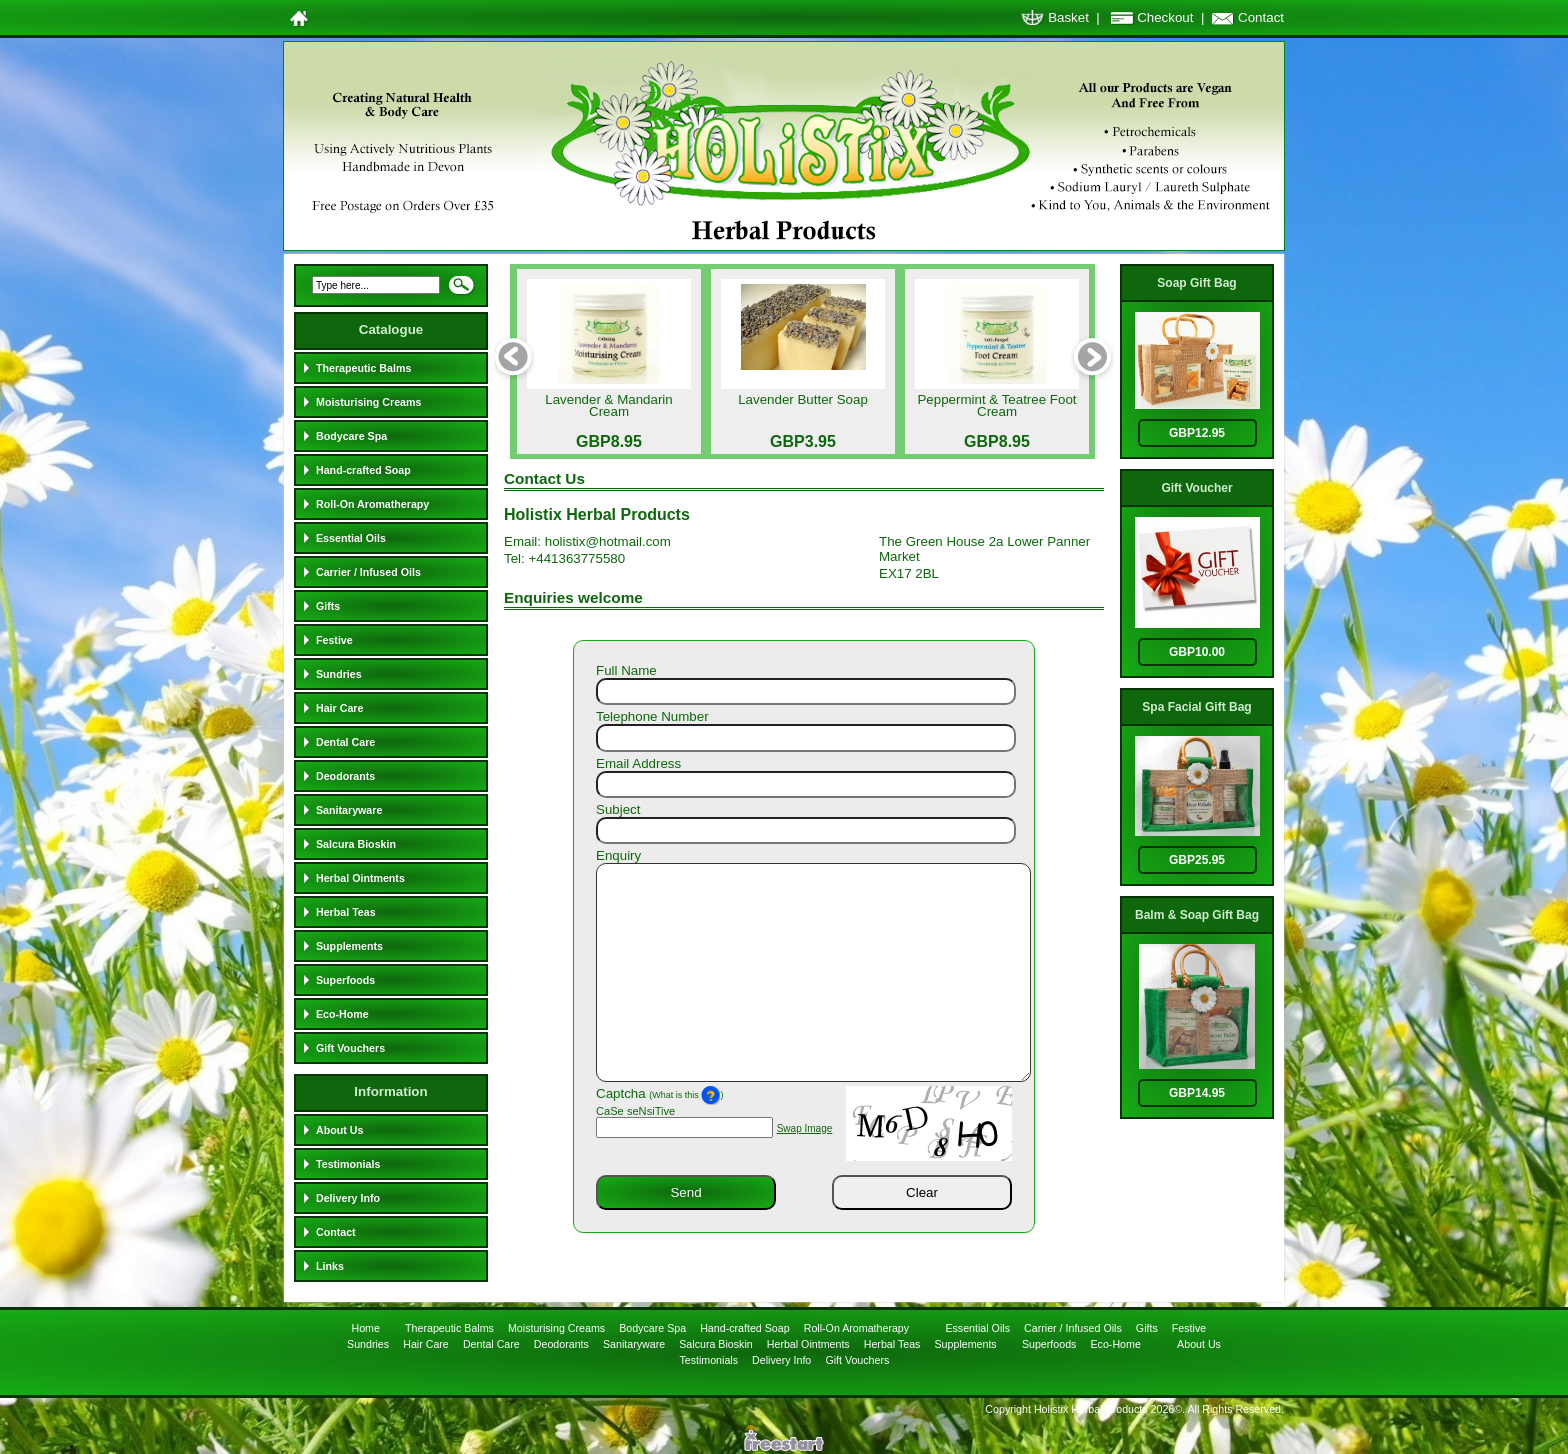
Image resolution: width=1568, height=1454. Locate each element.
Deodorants (345, 776)
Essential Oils (351, 538)
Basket (1068, 17)
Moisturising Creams (368, 402)
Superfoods (345, 980)
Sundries (339, 674)
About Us (339, 1130)
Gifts (328, 606)
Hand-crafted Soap (363, 470)
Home (366, 1328)
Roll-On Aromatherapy (372, 504)
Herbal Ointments (360, 878)
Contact (1261, 17)
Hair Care (339, 708)
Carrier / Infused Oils (368, 572)
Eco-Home (342, 1014)
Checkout (1165, 17)
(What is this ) (686, 1095)
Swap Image (805, 1128)
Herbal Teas (346, 912)
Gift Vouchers (350, 1048)
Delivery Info (348, 1198)
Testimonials (348, 1164)
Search (461, 291)
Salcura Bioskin (356, 844)
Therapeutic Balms (363, 368)
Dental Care (345, 742)
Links (330, 1266)
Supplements (349, 946)
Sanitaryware (349, 810)
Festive (334, 640)
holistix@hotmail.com (608, 541)
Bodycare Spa (351, 436)
